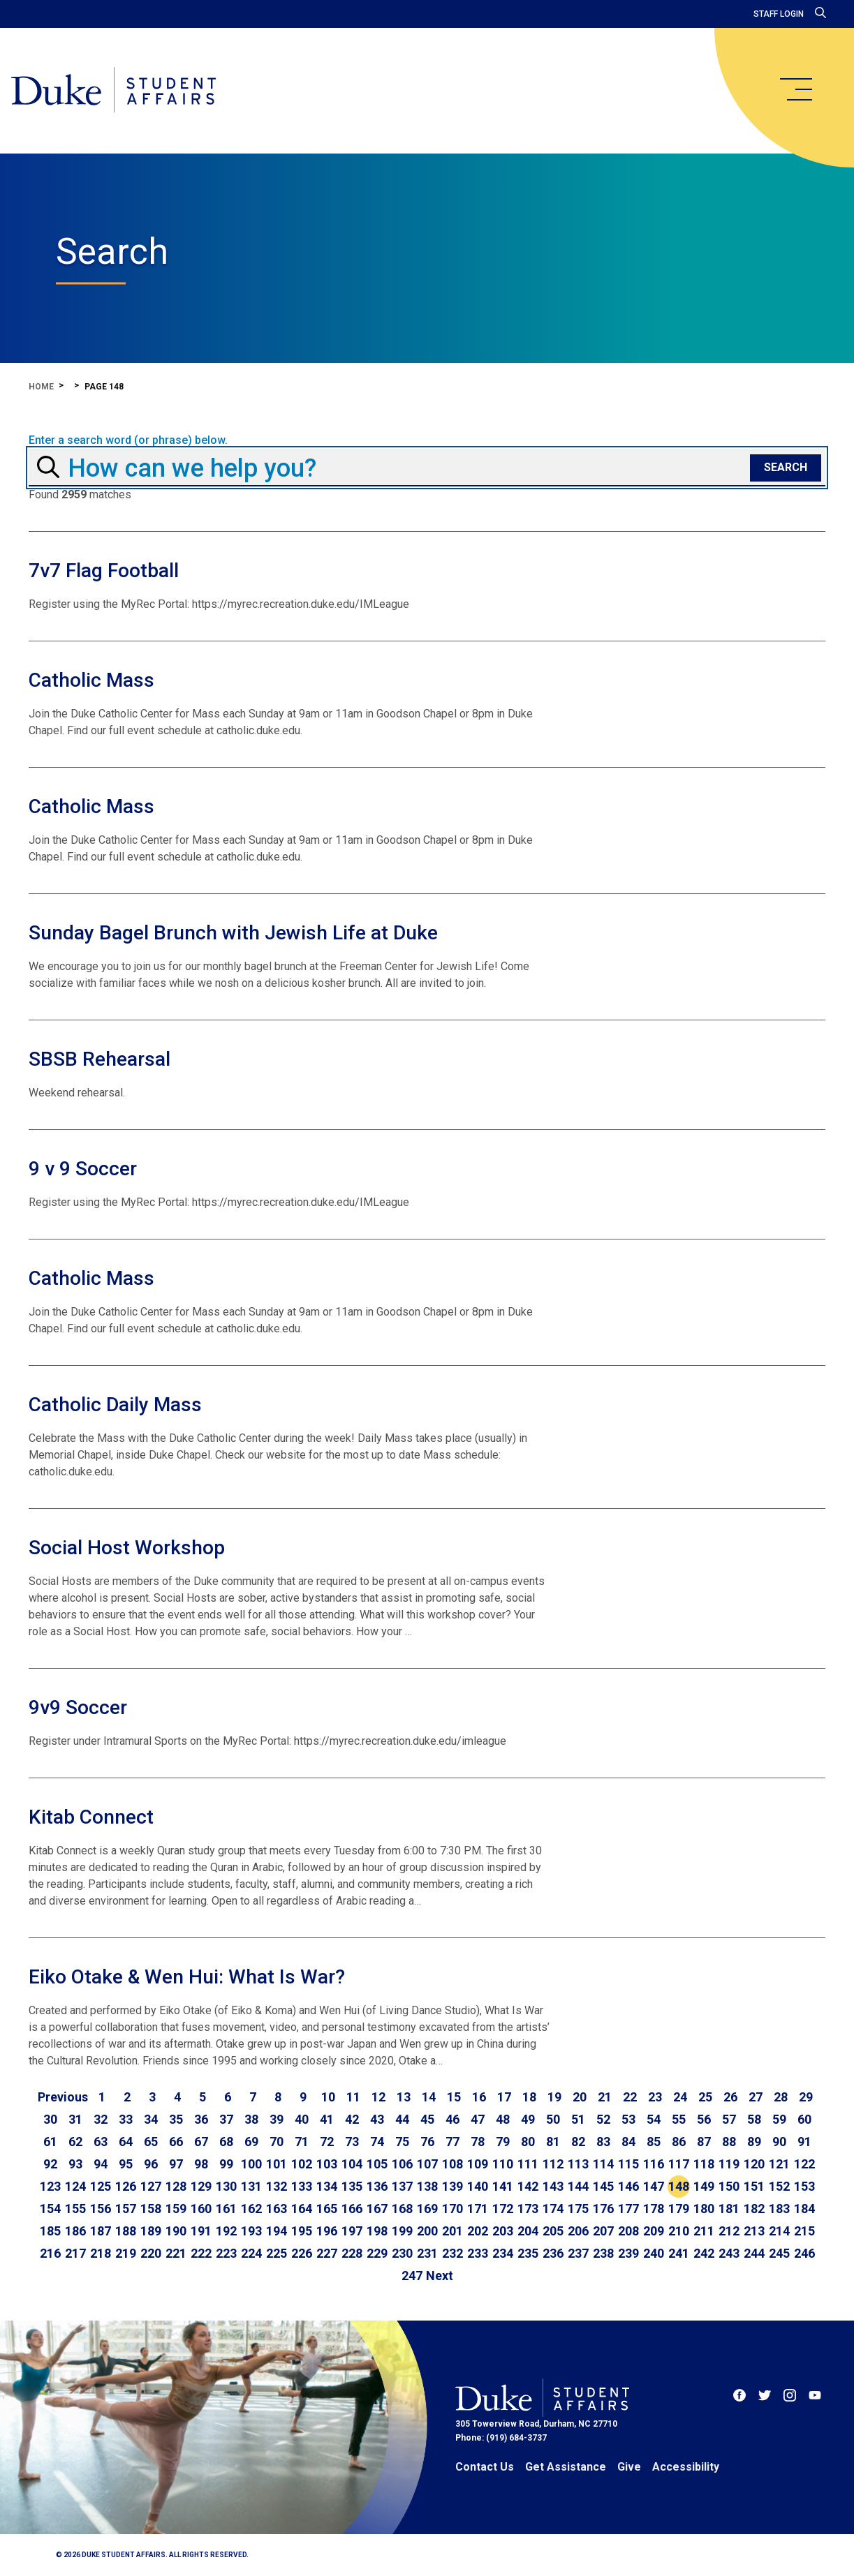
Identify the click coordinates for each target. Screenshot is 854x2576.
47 (478, 2119)
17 (504, 2097)
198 (377, 2231)
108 (452, 2164)
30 (50, 2119)
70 (277, 2141)
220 (150, 2253)
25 (705, 2097)
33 (126, 2119)
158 (150, 2208)
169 (427, 2208)
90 (779, 2141)
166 (351, 2208)
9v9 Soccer (78, 1707)
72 (327, 2141)
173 (527, 2208)
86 (679, 2141)
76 (427, 2141)
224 (251, 2253)
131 (251, 2186)
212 (729, 2231)
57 (729, 2119)
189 (150, 2231)
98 (201, 2164)
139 (452, 2186)
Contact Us (484, 2466)
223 (226, 2253)
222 (201, 2253)
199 (402, 2231)
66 (176, 2141)
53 (628, 2119)
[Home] (113, 90)
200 (427, 2231)
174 (553, 2208)
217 (75, 2253)
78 (478, 2141)
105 (377, 2164)
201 (452, 2231)
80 (528, 2141)
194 (276, 2231)
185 (50, 2231)
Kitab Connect (91, 1817)
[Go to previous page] (63, 2097)
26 (730, 2097)
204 (527, 2231)
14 (429, 2097)
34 (151, 2119)
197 (351, 2231)
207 (603, 2231)
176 (603, 2208)
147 (653, 2186)
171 (477, 2208)
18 (529, 2097)
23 (655, 2097)
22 (630, 2097)
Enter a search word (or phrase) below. (128, 440)
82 (578, 2141)
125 (100, 2186)
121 (779, 2164)
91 (804, 2141)
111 (527, 2164)
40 (302, 2119)
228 (351, 2253)
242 (703, 2253)
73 (352, 2141)
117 (678, 2164)
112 (553, 2164)
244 (754, 2253)
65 (151, 2141)
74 (377, 2141)
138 (427, 2186)
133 (301, 2186)
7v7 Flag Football (104, 570)
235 (527, 2253)
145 (603, 2186)
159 (175, 2208)
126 (125, 2186)
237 (578, 2253)
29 (806, 2097)
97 (176, 2164)
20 (580, 2097)
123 (50, 2186)
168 (402, 2208)
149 (703, 2186)
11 (353, 2097)
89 (754, 2141)
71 (302, 2141)
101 (276, 2164)
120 (754, 2164)
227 (326, 2253)
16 (479, 2097)
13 (404, 2097)
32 (101, 2119)
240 (653, 2253)
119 (729, 2164)
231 (427, 2253)
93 (75, 2164)
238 (603, 2253)
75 (402, 2141)
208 (628, 2231)
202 (477, 2231)
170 (452, 2208)
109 (477, 2164)
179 (678, 2208)
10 (328, 2097)
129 (201, 2186)
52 (603, 2119)
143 (553, 2186)
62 (75, 2141)
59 (779, 2119)
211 (703, 2231)
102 (301, 2164)
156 (100, 2208)
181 (729, 2208)
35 (176, 2119)
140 (477, 2186)
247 (412, 2275)
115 (628, 2164)
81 (553, 2141)
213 (754, 2231)
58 (754, 2119)
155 (75, 2208)
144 (578, 2186)
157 (125, 2208)
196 (326, 2231)
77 (452, 2141)
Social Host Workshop (127, 1547)
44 (402, 2119)
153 (804, 2186)
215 (804, 2231)
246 (804, 2253)
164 (301, 2208)
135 (351, 2186)
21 (605, 2097)
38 (251, 2119)
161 (226, 2208)
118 (703, 2164)
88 (729, 2141)
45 (427, 2119)
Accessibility (685, 2466)
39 (277, 2119)
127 (150, 2186)
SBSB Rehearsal (99, 1059)
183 (779, 2208)
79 (503, 2141)
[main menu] (795, 89)
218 (100, 2253)
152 (779, 2186)
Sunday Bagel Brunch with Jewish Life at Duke (233, 932)
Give (629, 2466)
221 (175, 2253)
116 (653, 2164)
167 (377, 2208)
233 (477, 2253)
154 (50, 2208)
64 (126, 2141)
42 (352, 2119)
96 (151, 2164)
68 (226, 2141)
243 (729, 2253)
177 (628, 2208)
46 (452, 2119)
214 (779, 2231)
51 (578, 2119)
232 (452, 2253)
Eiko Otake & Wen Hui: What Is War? (187, 1976)
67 (201, 2141)
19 (554, 2097)
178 (653, 2208)
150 (729, 2186)
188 (125, 2231)
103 (326, 2164)
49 (528, 2119)
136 (377, 2186)
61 (50, 2141)
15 (454, 2097)
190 (175, 2231)
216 (50, 2253)
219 (125, 2253)
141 (502, 2186)
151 (754, 2186)
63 (101, 2141)
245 (779, 2253)
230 (402, 2253)
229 (377, 2253)
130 (226, 2186)
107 (427, 2164)
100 (251, 2164)
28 (781, 2097)
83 (603, 2141)
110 (502, 2164)
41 (327, 2119)
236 (553, 2253)
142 (527, 2186)
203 (502, 2231)
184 (804, 2208)
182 (754, 2208)
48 (503, 2119)
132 (276, 2186)
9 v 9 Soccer (83, 1168)
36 (201, 2119)
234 (502, 2253)
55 (679, 2119)
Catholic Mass (91, 680)
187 (100, 2231)
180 (703, 2208)
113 (578, 2164)
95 (126, 2164)
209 (653, 2231)
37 (226, 2119)
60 (804, 2119)
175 (578, 2208)
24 (680, 2097)
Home (41, 387)
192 (226, 2231)
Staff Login (778, 14)
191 (201, 2231)
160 (201, 2208)
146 (628, 2186)
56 (704, 2119)
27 (756, 2097)
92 (50, 2164)
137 (402, 2186)
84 (628, 2141)
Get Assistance (565, 2466)
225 (276, 2253)
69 (251, 2141)
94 (101, 2164)
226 (301, 2253)
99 (226, 2164)
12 (378, 2097)
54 (654, 2119)
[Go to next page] (439, 2276)
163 (276, 2208)
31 (75, 2119)
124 (75, 2186)
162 (251, 2208)
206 (578, 2231)
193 (251, 2231)
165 (326, 2208)
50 (553, 2119)
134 (326, 2186)
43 (377, 2119)
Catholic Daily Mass (115, 1404)
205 (553, 2231)
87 (704, 2141)
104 (351, 2164)
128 (175, 2186)
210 (678, 2231)
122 (804, 2164)
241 (678, 2253)
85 (654, 2141)
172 (502, 2208)
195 (301, 2231)
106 (402, 2164)
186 (75, 2231)
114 (603, 2164)
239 (628, 2253)
